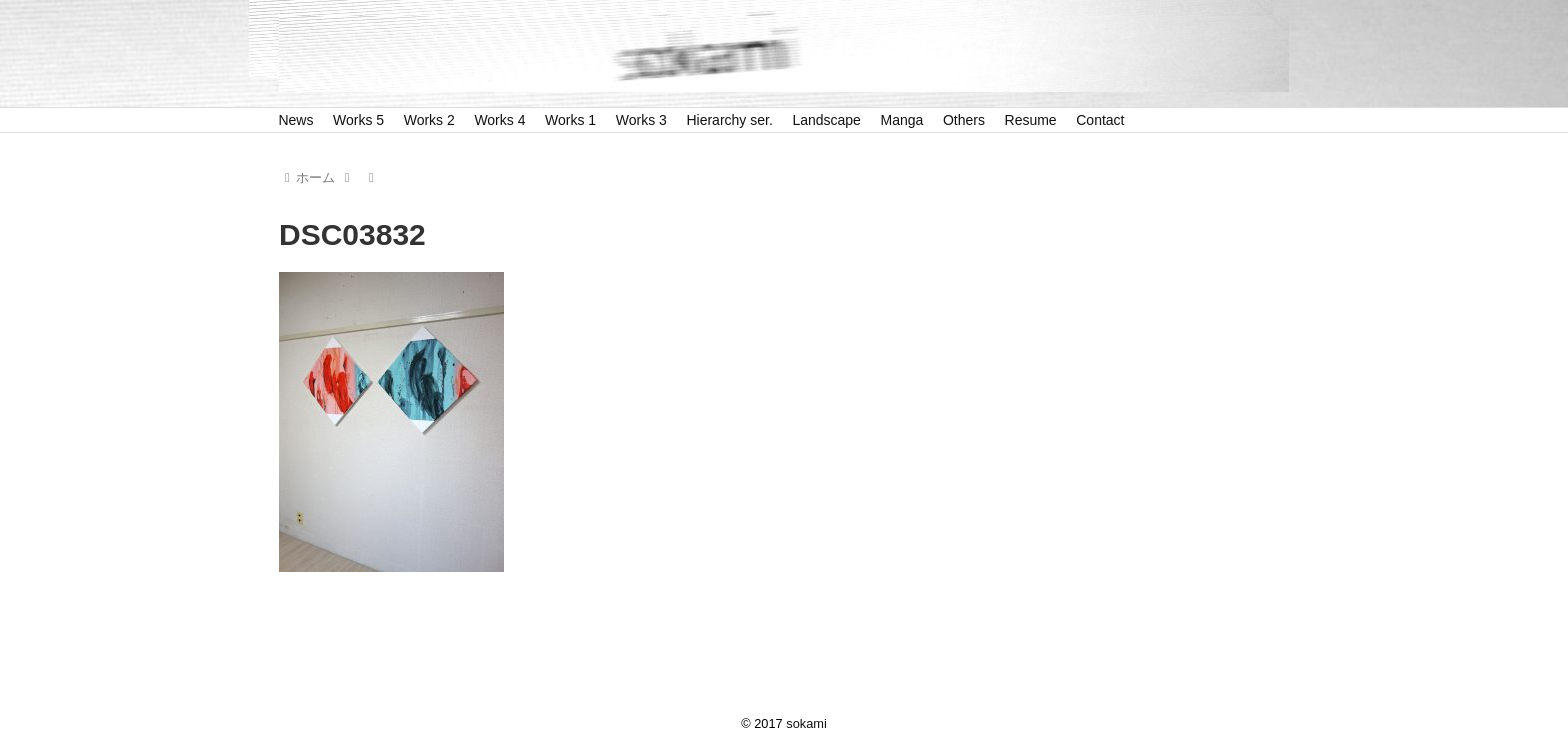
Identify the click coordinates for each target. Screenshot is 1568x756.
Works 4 (499, 120)
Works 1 (570, 120)
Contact (1100, 120)
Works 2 (429, 120)
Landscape (826, 120)
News (295, 120)
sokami (806, 723)
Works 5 (358, 120)
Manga (902, 120)
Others (964, 120)
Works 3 (641, 120)
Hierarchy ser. (729, 120)
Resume (1031, 120)
